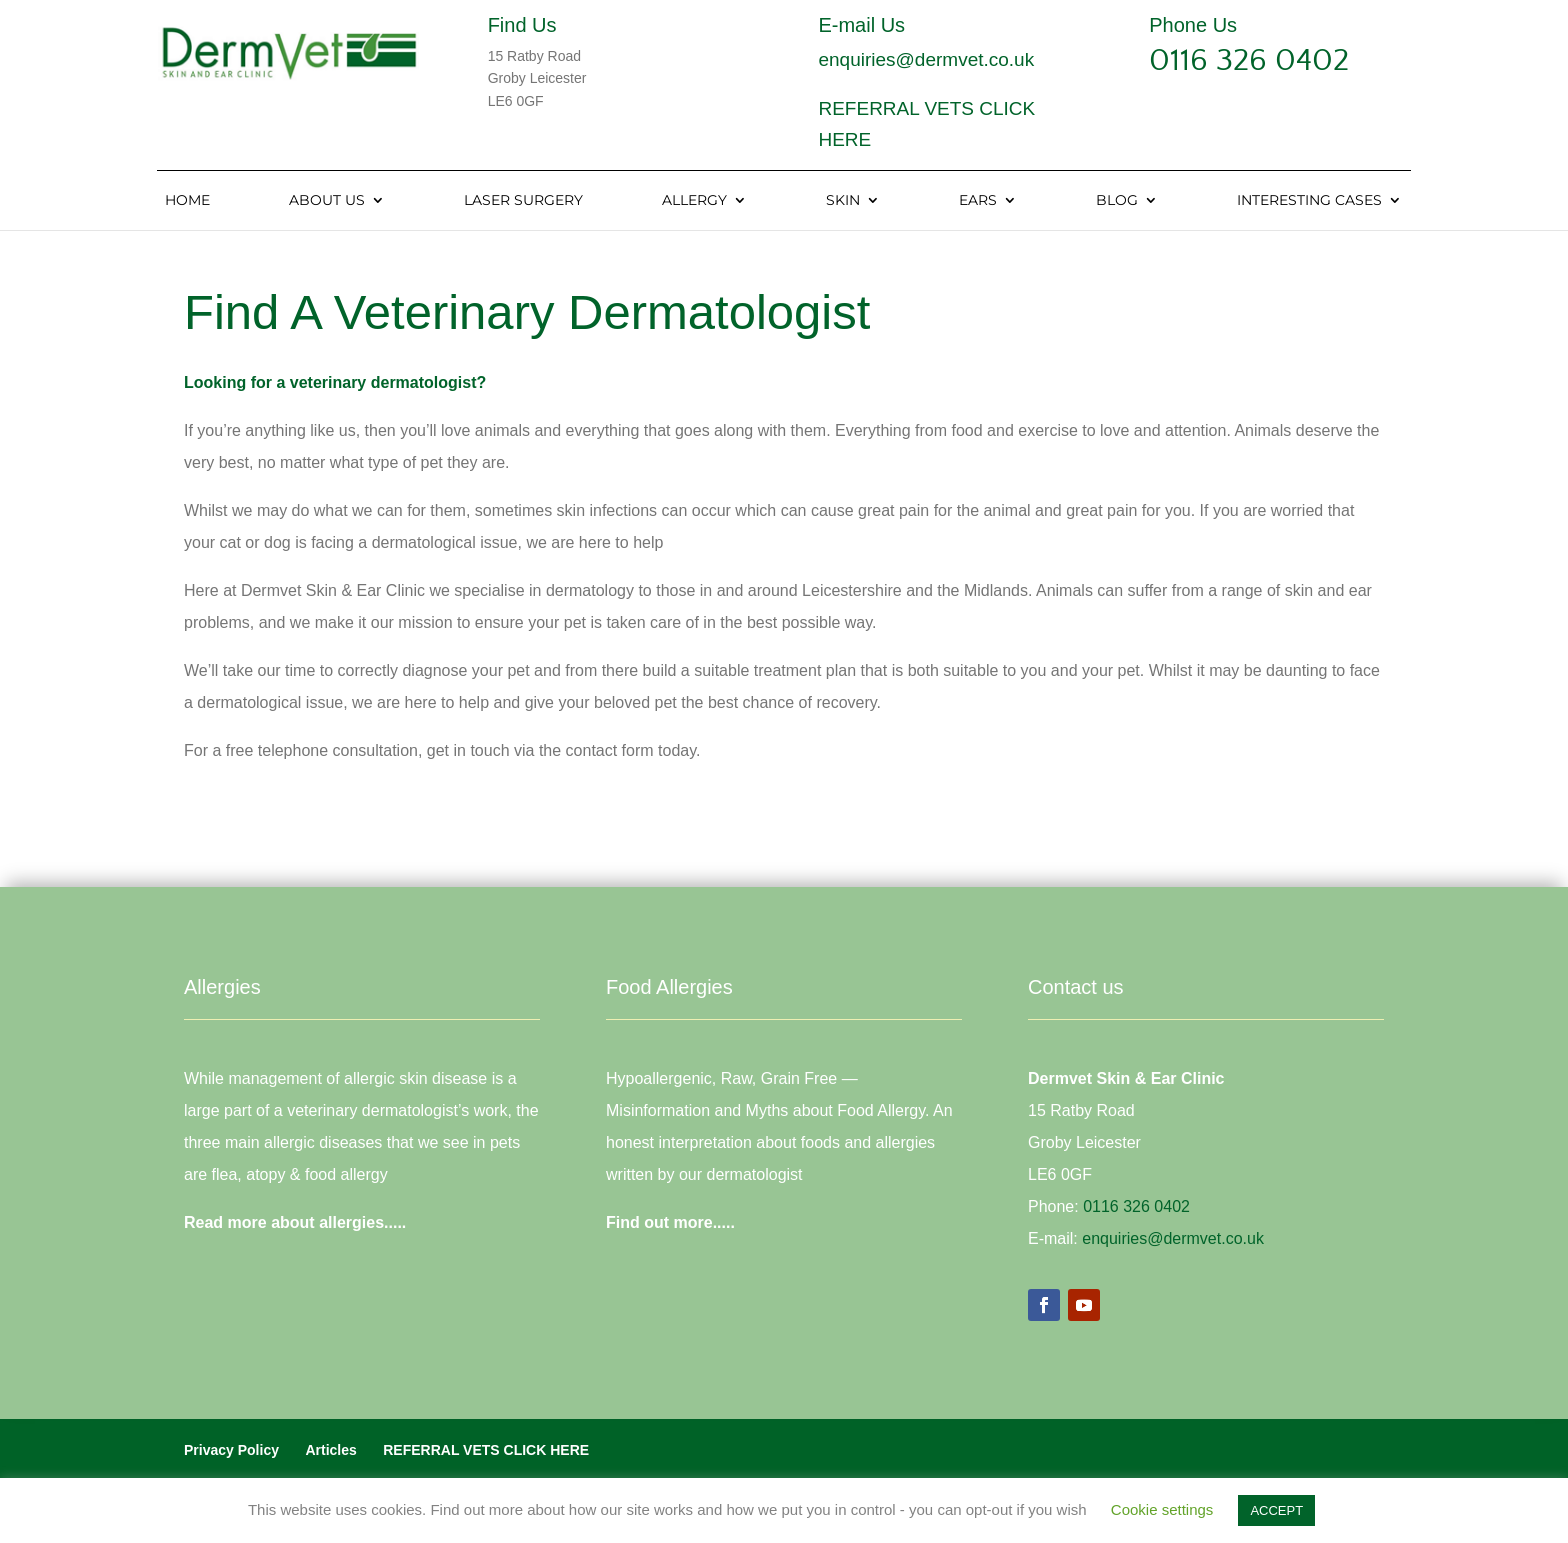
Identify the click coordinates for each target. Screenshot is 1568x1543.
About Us (327, 201)
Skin (843, 201)
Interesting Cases (1309, 201)
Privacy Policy (231, 1450)
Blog (1117, 201)
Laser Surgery (523, 201)
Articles (330, 1450)
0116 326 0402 (1249, 60)
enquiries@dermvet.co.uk (926, 59)
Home (187, 201)
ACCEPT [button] (1276, 1510)
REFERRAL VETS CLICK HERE (486, 1450)
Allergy (694, 201)
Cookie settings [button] (1162, 1509)
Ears (978, 201)
